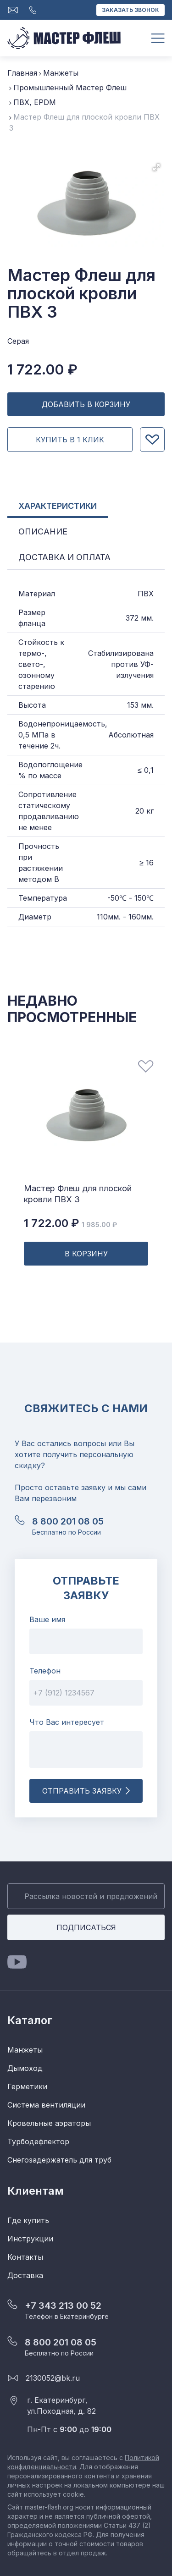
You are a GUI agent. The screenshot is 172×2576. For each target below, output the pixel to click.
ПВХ (146, 593)
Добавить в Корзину (86, 404)
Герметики (27, 2086)
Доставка (25, 2275)
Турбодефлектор (38, 2141)
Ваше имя (47, 1619)
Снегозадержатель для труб (59, 2159)
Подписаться (86, 1927)
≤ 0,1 (146, 770)
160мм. (141, 916)
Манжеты (60, 72)
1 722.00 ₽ (70, 1223)
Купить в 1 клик (70, 439)
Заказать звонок (130, 9)
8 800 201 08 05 (68, 1521)
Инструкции (30, 2238)
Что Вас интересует (66, 1722)
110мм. (109, 916)
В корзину (86, 1253)
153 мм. (140, 705)
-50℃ (117, 898)
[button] (156, 167)
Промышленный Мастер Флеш (70, 87)
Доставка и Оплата (64, 557)
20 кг (144, 810)
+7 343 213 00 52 (63, 2305)
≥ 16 (146, 862)
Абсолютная (131, 734)
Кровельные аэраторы (49, 2123)
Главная (22, 72)
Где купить (28, 2220)
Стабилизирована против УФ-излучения (121, 664)
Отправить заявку (86, 1790)
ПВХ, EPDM (34, 102)
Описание (42, 531)
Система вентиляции (46, 2104)
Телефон (45, 1670)
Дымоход (25, 2068)
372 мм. (140, 617)
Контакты (25, 2257)
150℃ (144, 898)
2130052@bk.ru (53, 2378)
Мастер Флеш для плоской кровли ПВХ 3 (78, 1193)
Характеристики (57, 506)
